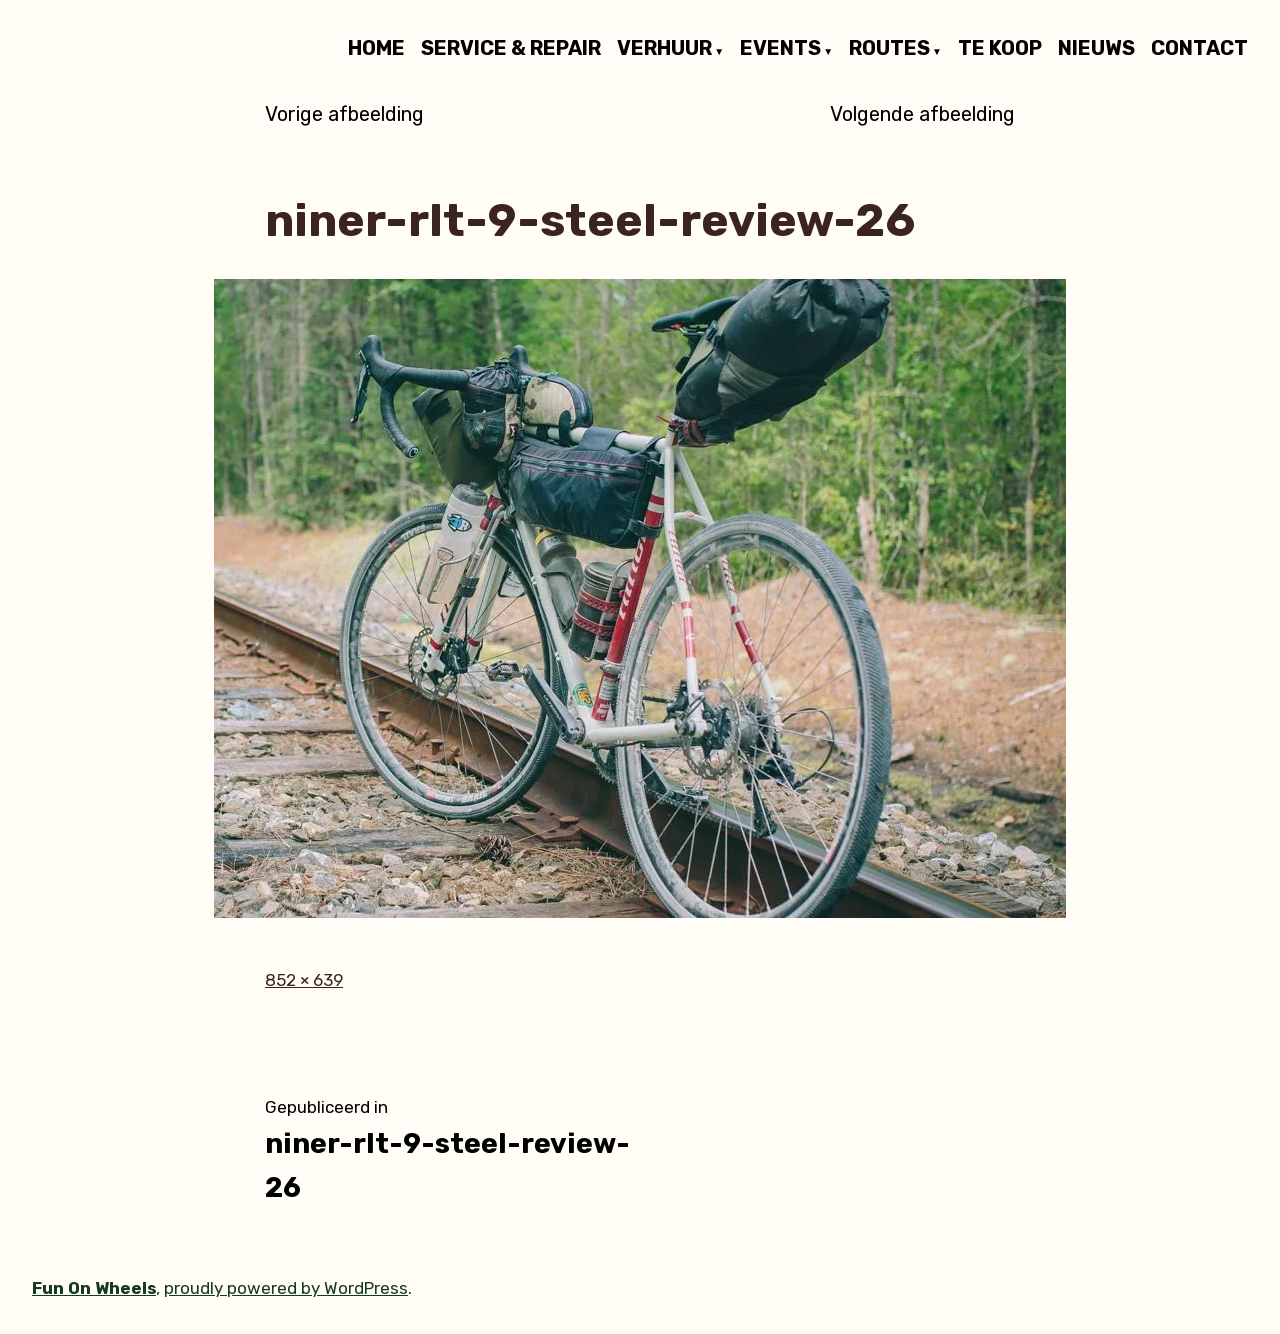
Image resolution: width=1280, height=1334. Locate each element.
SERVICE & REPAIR (511, 49)
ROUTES (889, 49)
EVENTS (780, 49)
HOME (376, 49)
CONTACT (1199, 49)
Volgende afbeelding (922, 114)
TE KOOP (1000, 49)
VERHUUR (664, 49)
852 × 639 (304, 980)
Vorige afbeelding (344, 114)
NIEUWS (1096, 49)
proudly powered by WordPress (286, 1288)
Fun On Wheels (94, 1288)
